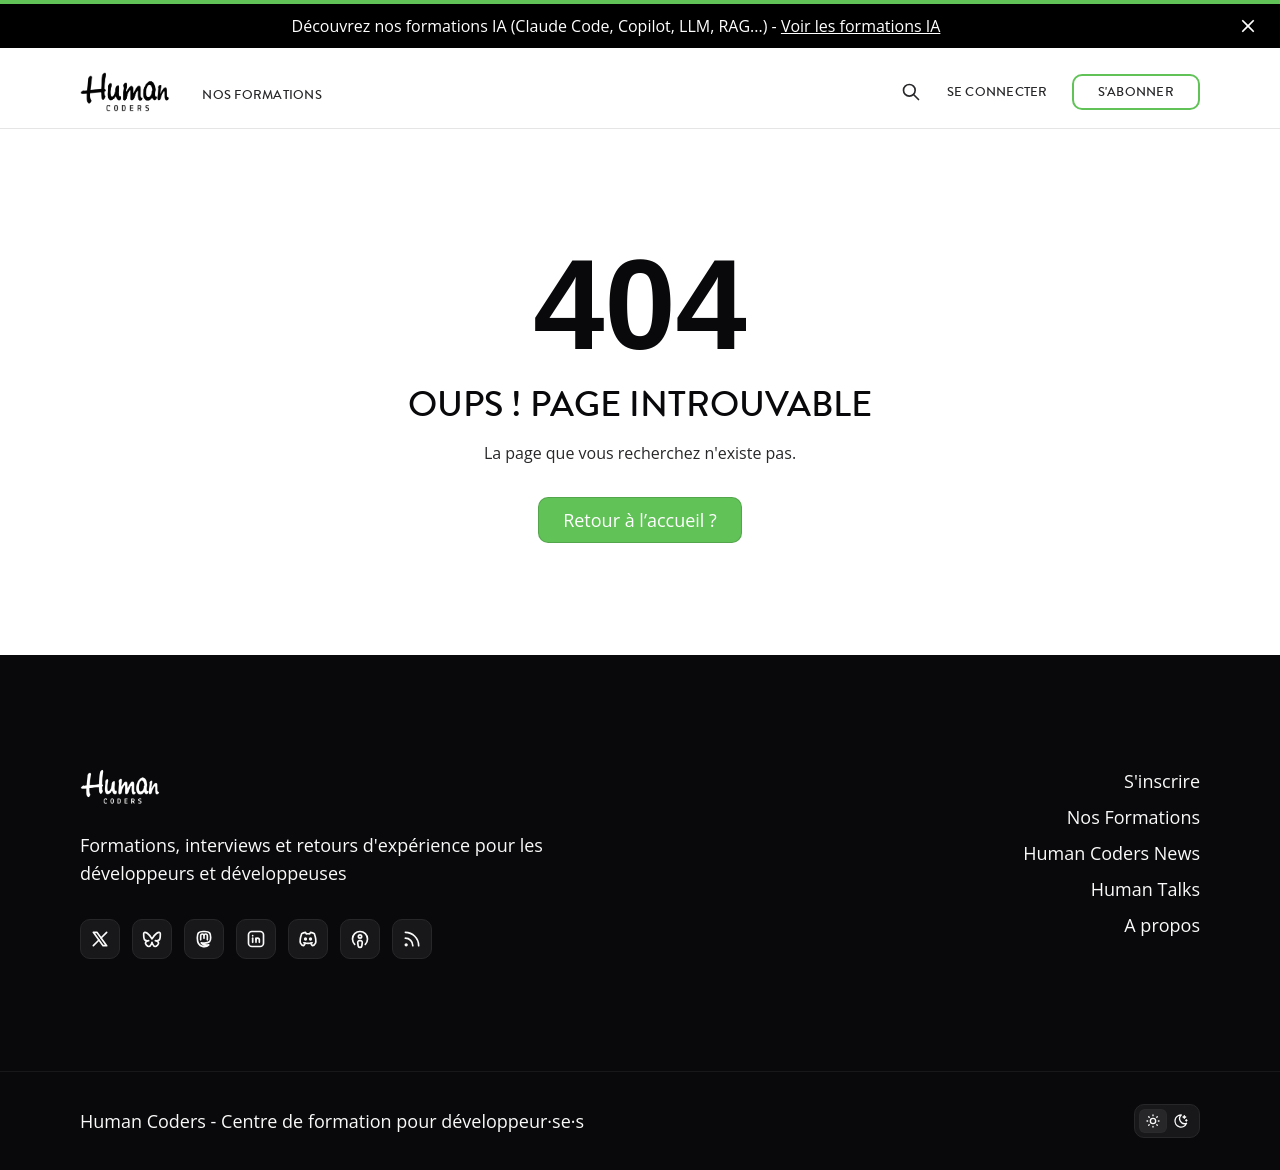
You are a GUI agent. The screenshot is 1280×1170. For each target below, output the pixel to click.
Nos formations (262, 95)
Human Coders (143, 1121)
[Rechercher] (911, 92)
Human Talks (1145, 889)
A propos (1162, 925)
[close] (1248, 26)
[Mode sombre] (1167, 1121)
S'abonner (1136, 92)
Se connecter (997, 92)
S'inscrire (1162, 781)
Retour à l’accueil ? (640, 520)
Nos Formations (1133, 817)
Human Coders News (1111, 853)
